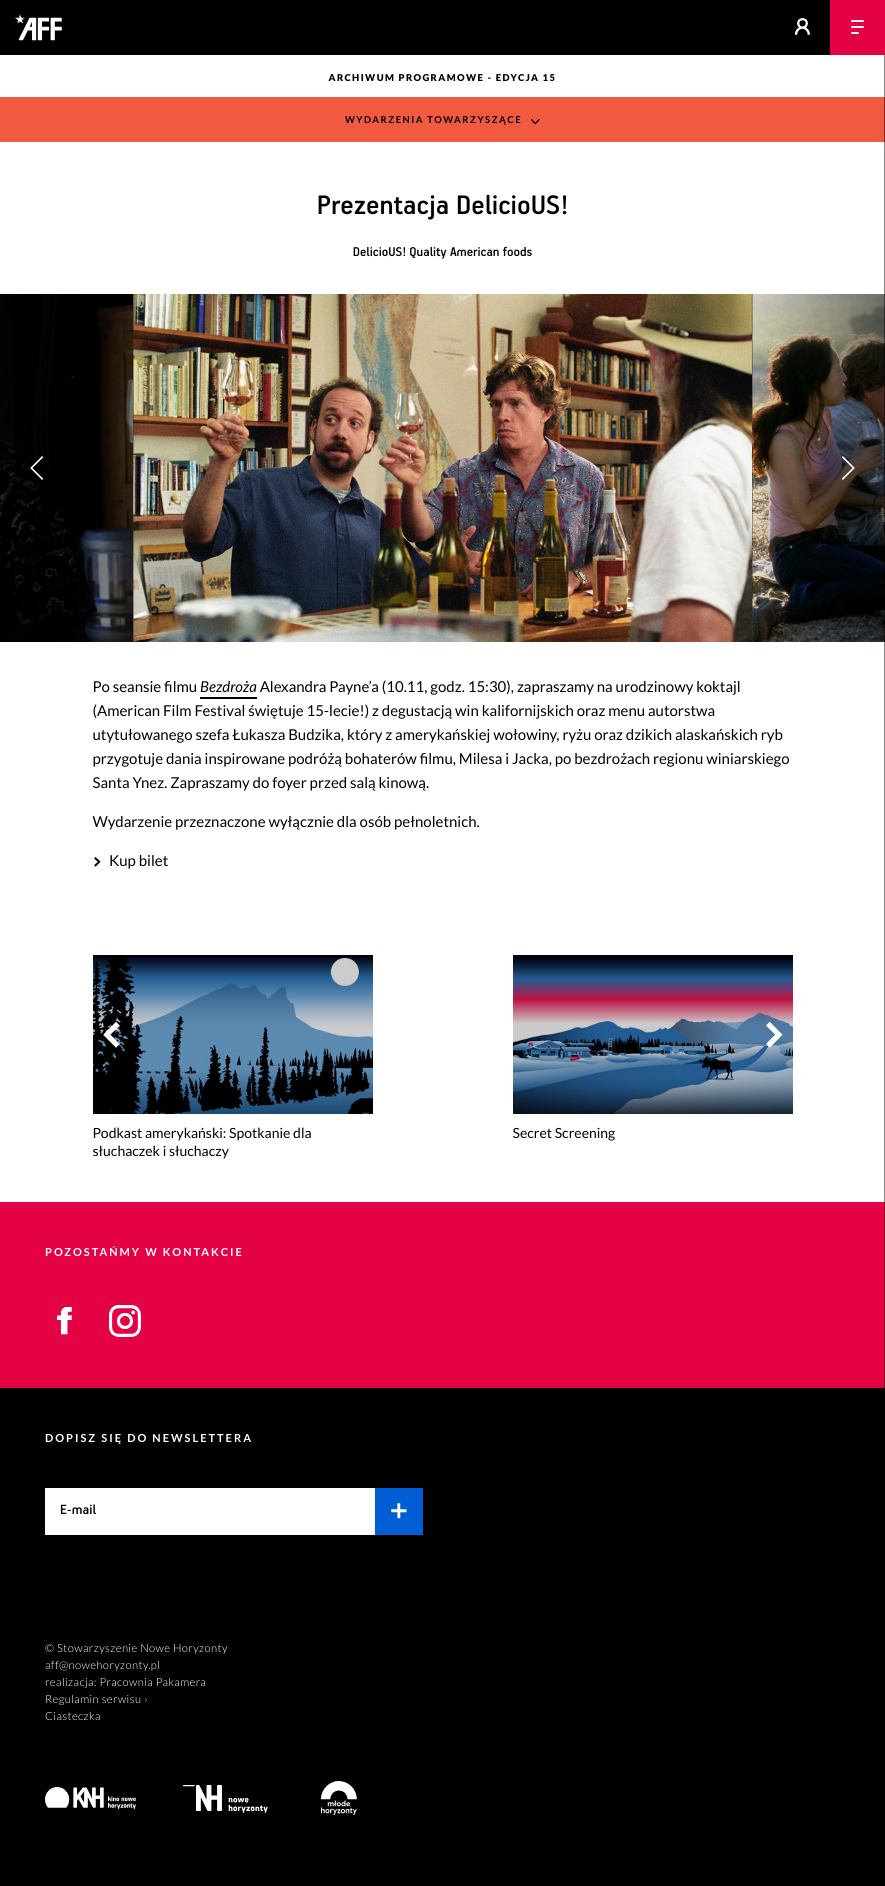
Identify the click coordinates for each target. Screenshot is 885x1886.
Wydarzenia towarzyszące (433, 120)
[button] (847, 468)
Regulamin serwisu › (96, 1699)
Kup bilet (138, 861)
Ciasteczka (73, 1716)
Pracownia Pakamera (152, 1682)
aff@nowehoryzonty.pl (102, 1665)
